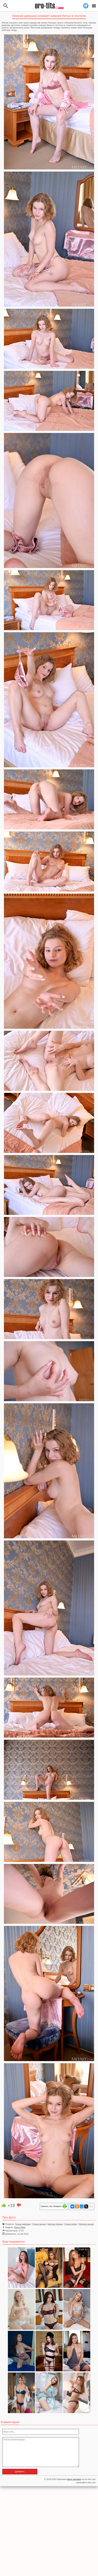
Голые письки (39, 2224)
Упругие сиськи (86, 2224)
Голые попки (70, 2224)
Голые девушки (22, 2224)
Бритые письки (55, 2224)
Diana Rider (20, 2227)
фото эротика (74, 2479)
